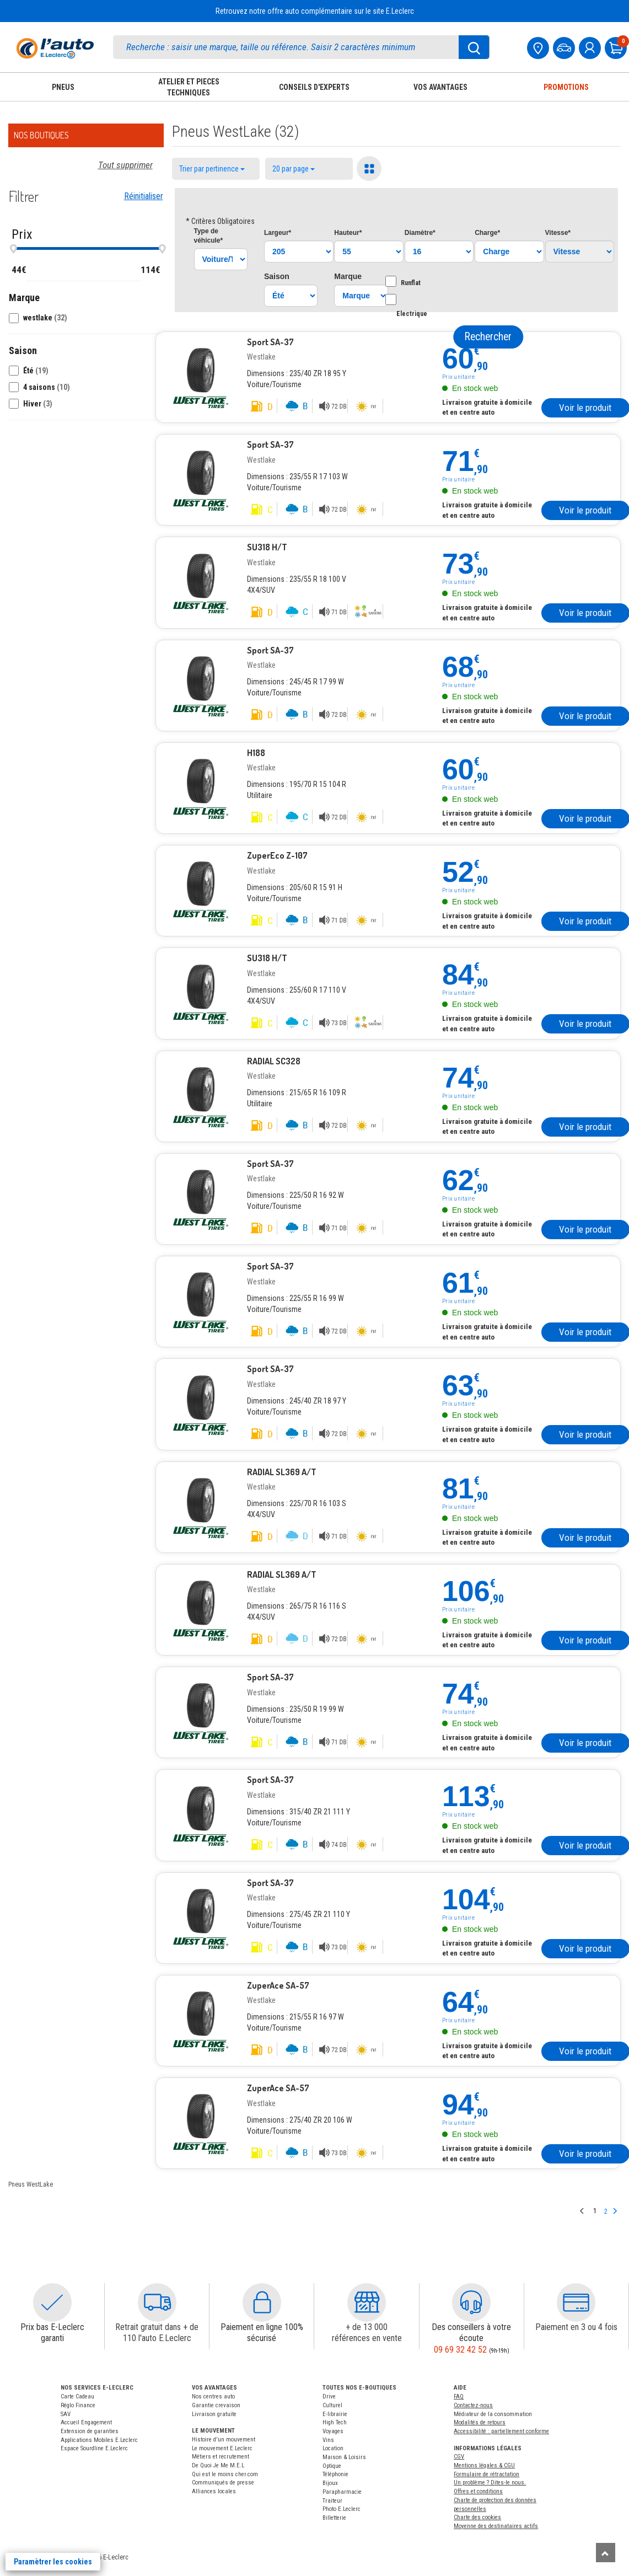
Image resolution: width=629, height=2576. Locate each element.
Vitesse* (558, 233)
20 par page (293, 168)
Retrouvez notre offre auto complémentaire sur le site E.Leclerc (315, 11)
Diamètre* (420, 233)
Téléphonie (335, 2474)
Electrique (411, 306)
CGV (459, 2456)
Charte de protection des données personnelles (495, 2505)
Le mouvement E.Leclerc (222, 2448)
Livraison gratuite (214, 2414)
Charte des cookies (477, 2517)
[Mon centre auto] (539, 46)
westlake (45, 317)
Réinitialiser (143, 196)
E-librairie (334, 2414)
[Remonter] (605, 2552)
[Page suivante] (614, 2211)
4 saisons (46, 387)
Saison (276, 276)
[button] (86, 317)
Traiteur (332, 2500)
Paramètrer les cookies (53, 2561)
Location (332, 2448)
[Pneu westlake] (200, 370)
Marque (348, 276)
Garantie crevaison (216, 2405)
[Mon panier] (617, 46)
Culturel (332, 2405)
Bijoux (330, 2483)
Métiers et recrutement (220, 2456)
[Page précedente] (582, 2211)
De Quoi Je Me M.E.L (218, 2465)
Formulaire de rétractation (486, 2474)
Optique (331, 2466)
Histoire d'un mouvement (223, 2439)
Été (36, 370)
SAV (66, 2414)
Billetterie (334, 2517)
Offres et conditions (478, 2491)
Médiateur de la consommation (493, 2414)
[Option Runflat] (390, 281)
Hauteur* (348, 233)
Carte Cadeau (77, 2396)
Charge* (487, 233)
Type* (208, 235)
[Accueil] (55, 48)
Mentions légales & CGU (484, 2465)
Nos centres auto (213, 2396)
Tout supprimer (125, 164)
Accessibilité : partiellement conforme (501, 2431)
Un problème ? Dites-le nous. (490, 2482)
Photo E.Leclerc (341, 2509)
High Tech (334, 2422)
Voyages (332, 2431)
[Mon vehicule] (565, 46)
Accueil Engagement (86, 2422)
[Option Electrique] (390, 299)
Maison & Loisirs (344, 2457)
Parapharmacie (342, 2491)
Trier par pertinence (212, 168)
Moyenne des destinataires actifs (496, 2526)
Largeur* (277, 233)
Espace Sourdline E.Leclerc (94, 2448)
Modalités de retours (480, 2422)
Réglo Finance (78, 2405)
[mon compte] (591, 46)
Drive (329, 2396)
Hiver (37, 403)
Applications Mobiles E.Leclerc (99, 2440)
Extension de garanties (90, 2431)
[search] (301, 47)
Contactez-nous (473, 2405)
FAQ (459, 2396)
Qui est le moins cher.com (225, 2474)
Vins (328, 2440)
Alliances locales (214, 2491)
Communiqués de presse (223, 2482)
